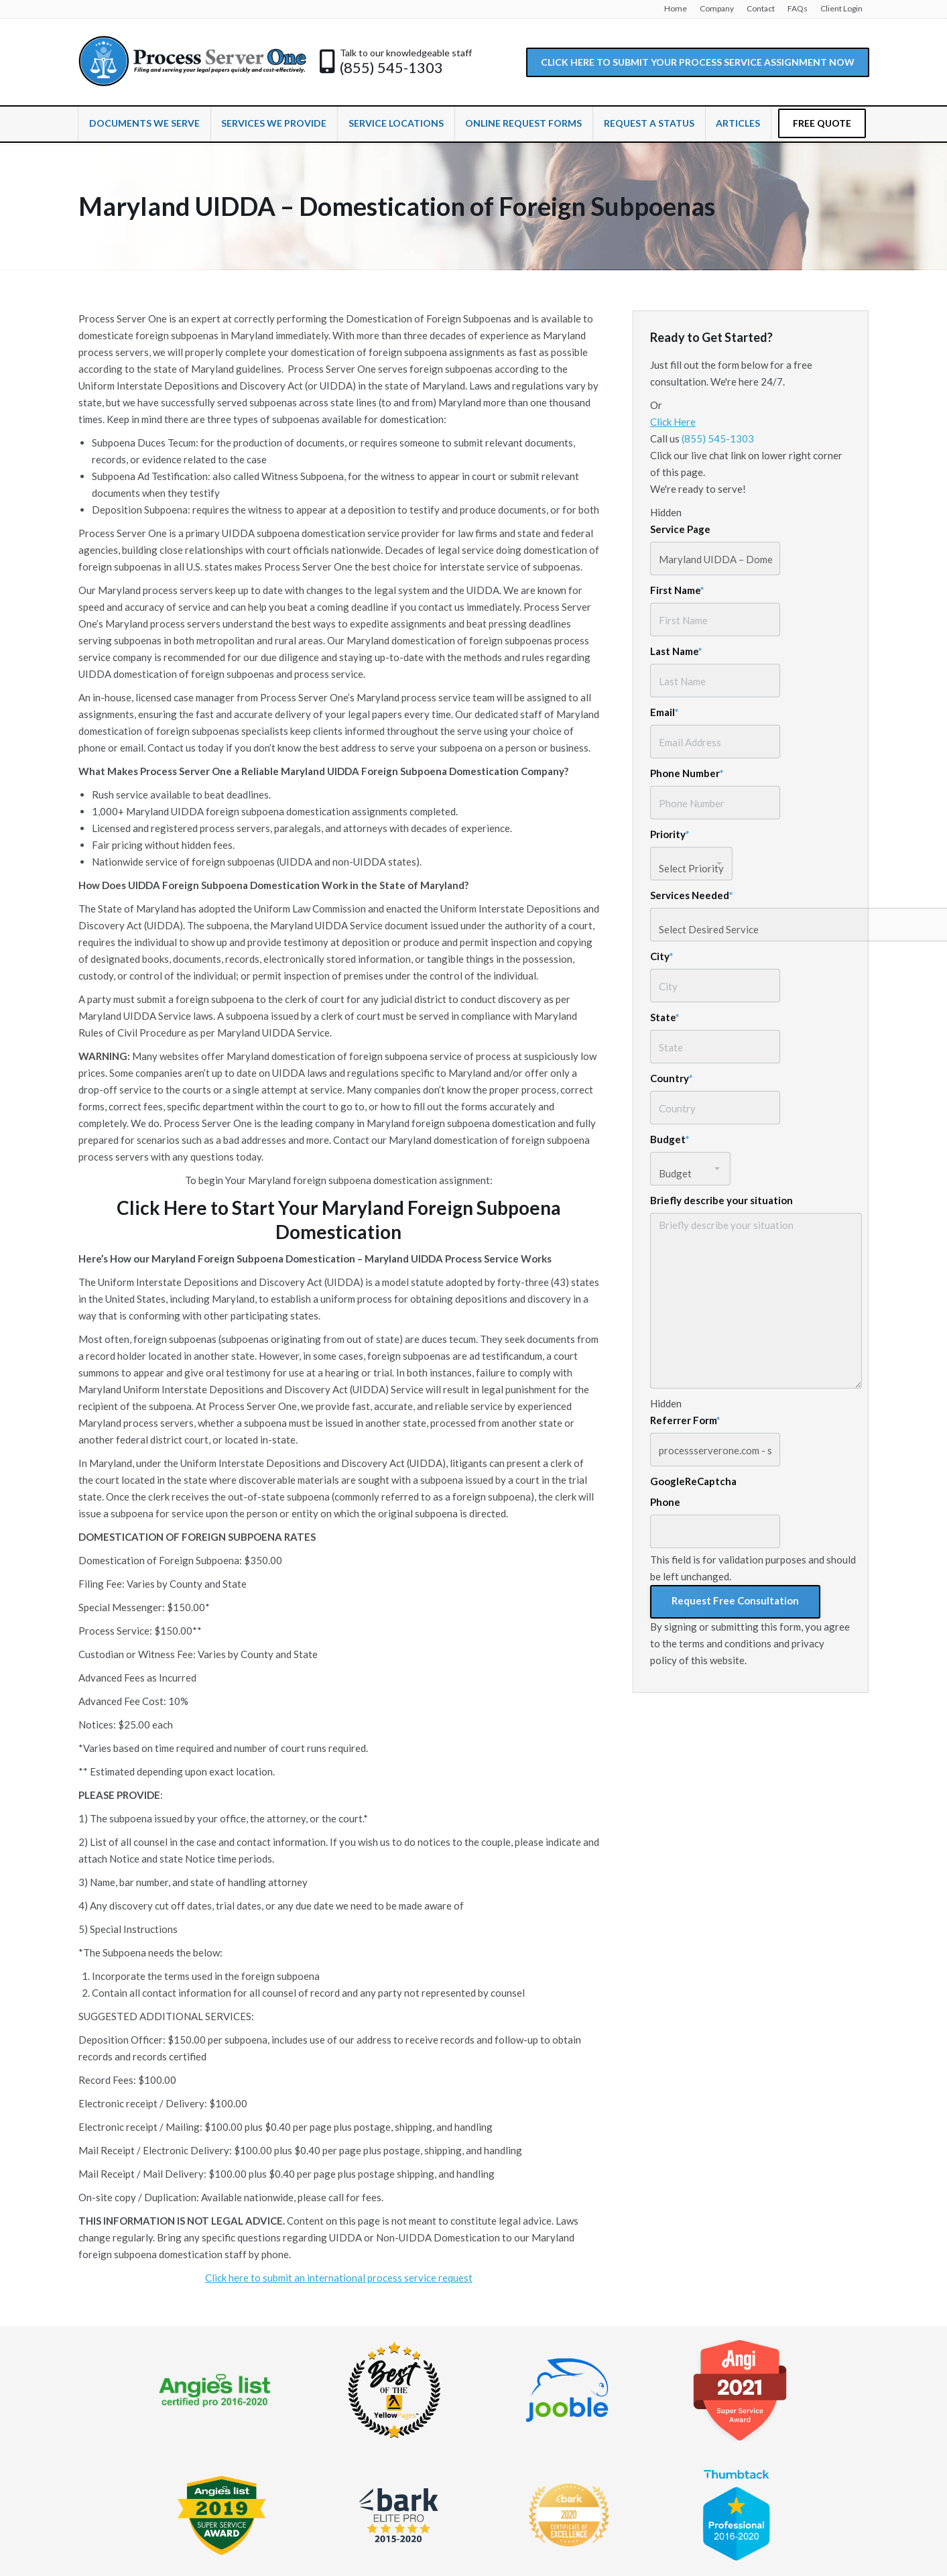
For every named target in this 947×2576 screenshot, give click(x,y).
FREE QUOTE (822, 123)
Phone (665, 1502)
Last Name (676, 651)
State (665, 1017)
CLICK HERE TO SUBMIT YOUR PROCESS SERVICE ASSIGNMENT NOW (698, 62)
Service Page (680, 529)
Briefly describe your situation (721, 1200)
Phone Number (687, 773)
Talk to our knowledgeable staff (406, 52)
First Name (677, 590)
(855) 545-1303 (391, 67)
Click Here (673, 422)
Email (664, 712)
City (662, 956)
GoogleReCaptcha (693, 1481)
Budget (670, 1139)
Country (671, 1078)
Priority (670, 834)
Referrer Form (685, 1420)
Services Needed (691, 895)
